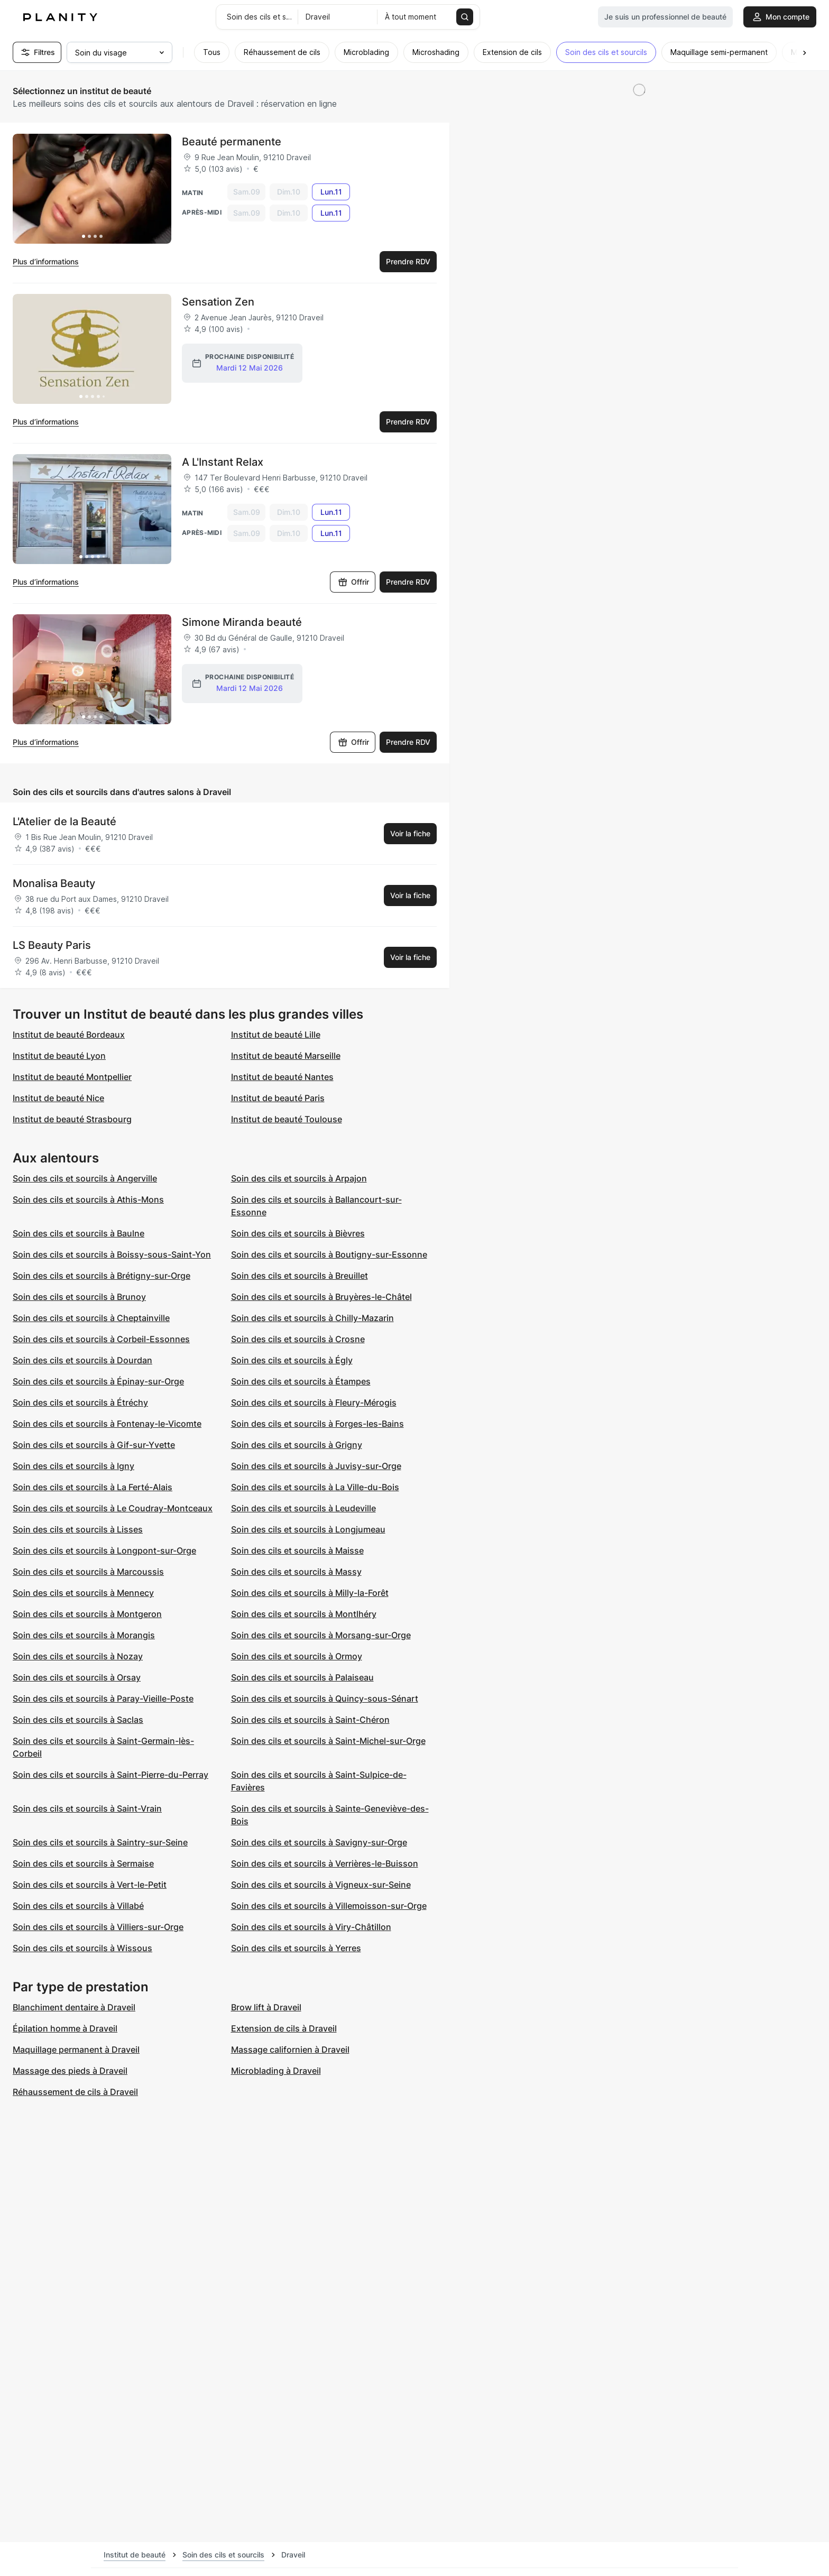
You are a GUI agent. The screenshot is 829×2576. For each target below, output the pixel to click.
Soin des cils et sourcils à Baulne (78, 1233)
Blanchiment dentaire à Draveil (74, 2007)
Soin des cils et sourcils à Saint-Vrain (87, 1808)
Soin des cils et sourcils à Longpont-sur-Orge (104, 1550)
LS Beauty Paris (52, 945)
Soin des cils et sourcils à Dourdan (82, 1360)
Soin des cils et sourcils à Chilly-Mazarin (312, 1318)
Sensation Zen (218, 302)
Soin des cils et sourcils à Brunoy (79, 1296)
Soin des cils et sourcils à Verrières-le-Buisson (324, 1863)
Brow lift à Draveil (266, 2007)
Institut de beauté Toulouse (286, 1119)
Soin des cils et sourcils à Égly (292, 1360)
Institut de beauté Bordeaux (69, 1034)
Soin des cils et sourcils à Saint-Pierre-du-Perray (110, 1774)
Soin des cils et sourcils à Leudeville (303, 1508)
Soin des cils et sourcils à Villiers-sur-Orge (98, 1927)
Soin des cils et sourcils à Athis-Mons (88, 1199)
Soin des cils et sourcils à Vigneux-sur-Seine (321, 1884)
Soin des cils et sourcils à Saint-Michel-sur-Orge (328, 1740)
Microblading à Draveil (276, 2070)
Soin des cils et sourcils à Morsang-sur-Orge (321, 1635)
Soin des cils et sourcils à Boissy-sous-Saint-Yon (112, 1254)
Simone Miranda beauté (242, 622)
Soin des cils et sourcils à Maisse (297, 1550)
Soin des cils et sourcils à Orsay (77, 1677)
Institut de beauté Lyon (59, 1055)
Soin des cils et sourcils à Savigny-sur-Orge (319, 1842)
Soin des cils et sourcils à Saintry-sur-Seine (100, 1842)
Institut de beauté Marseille (285, 1055)
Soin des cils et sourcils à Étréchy (80, 1402)
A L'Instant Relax (222, 462)
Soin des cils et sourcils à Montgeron (87, 1614)
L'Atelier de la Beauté (64, 821)
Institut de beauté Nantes (282, 1077)
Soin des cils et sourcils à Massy (296, 1571)
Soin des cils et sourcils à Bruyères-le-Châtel (321, 1296)
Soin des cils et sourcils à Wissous (82, 1948)
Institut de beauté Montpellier (72, 1077)
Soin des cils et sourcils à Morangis (84, 1635)
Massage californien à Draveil (290, 2049)
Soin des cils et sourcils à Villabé (78, 1905)
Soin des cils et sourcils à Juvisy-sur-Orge (316, 1466)
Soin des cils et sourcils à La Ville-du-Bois (315, 1487)
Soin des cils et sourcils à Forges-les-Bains (317, 1423)
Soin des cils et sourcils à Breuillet (299, 1275)
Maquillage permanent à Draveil (76, 2049)
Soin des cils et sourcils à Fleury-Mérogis (314, 1402)
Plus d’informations (46, 261)
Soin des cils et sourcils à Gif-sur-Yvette (94, 1444)
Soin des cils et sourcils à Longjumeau (308, 1529)
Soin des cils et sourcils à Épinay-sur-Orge (98, 1381)
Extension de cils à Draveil (284, 2028)
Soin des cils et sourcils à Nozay (78, 1656)
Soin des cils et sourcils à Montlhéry (303, 1614)
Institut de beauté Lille (275, 1034)
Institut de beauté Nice (58, 1098)
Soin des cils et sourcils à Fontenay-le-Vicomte (107, 1423)
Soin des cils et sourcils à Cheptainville (91, 1318)
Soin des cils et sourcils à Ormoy (296, 1656)
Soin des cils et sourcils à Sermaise (83, 1863)
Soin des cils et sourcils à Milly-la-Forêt (310, 1592)
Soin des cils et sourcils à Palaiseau (302, 1677)
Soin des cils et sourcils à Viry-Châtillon (311, 1927)
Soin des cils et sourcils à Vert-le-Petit (90, 1884)
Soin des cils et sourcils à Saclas (78, 1719)
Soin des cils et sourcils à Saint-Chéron (310, 1719)
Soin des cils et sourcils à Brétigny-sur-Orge (101, 1275)
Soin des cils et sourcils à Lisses (78, 1529)
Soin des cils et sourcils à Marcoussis (88, 1571)
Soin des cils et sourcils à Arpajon (299, 1178)
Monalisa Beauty (54, 883)
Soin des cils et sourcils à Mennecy (83, 1592)
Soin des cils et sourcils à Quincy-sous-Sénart (324, 1698)
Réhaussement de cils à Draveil (75, 2091)
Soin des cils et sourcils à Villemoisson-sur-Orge (329, 1905)
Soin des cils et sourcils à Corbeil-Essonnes (101, 1339)
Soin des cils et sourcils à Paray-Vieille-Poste (103, 1698)
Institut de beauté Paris (278, 1098)
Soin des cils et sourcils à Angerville (85, 1178)
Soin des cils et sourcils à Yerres (296, 1948)
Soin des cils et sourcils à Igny (73, 1466)
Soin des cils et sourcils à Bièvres (298, 1233)
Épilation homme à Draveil (65, 2028)
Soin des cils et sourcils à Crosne (298, 1339)
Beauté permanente (231, 141)
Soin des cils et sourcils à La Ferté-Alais (92, 1487)
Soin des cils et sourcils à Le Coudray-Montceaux (113, 1508)
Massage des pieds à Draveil (70, 2070)
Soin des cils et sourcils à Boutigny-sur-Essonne (329, 1254)
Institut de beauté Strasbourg (72, 1119)
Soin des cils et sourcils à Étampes (301, 1381)
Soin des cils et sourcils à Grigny (296, 1444)
